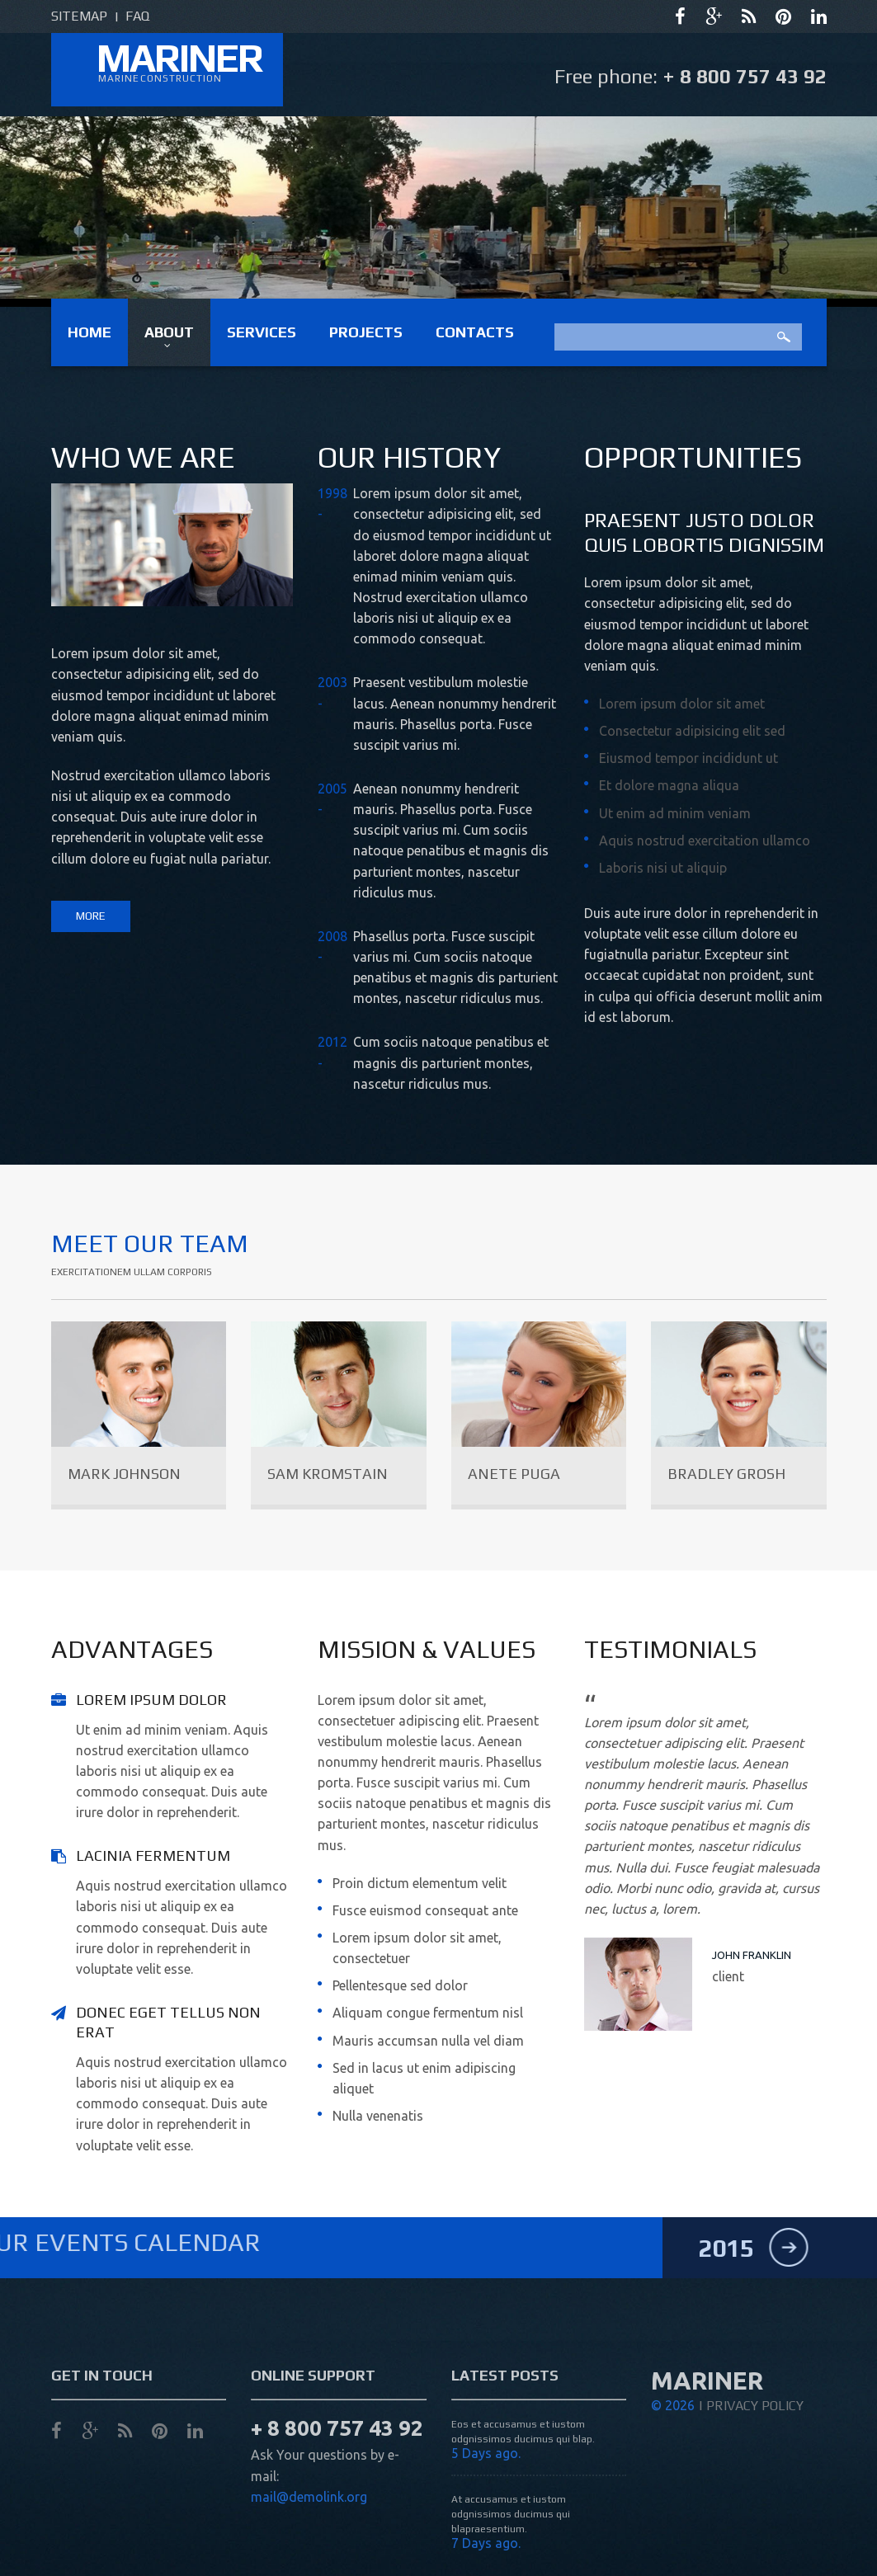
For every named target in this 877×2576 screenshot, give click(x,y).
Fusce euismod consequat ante (425, 1910)
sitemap (79, 16)
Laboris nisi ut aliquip (663, 867)
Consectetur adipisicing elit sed (692, 730)
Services (261, 332)
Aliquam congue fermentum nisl (427, 2012)
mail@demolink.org (309, 2556)
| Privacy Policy (751, 2464)
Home (89, 332)
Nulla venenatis (377, 2115)
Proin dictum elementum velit (419, 1883)
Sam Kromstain (327, 1473)
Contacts (475, 332)
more (91, 915)
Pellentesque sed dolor (400, 1985)
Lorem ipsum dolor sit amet (682, 703)
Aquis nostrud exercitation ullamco (704, 840)
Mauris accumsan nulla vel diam (428, 2040)
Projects (366, 332)
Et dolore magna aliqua (669, 785)
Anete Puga (514, 1473)
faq (137, 16)
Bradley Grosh (726, 1473)
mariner (179, 58)
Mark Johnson (124, 1473)
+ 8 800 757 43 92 (744, 76)
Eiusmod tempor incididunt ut (688, 758)
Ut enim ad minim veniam (675, 813)
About (169, 332)
